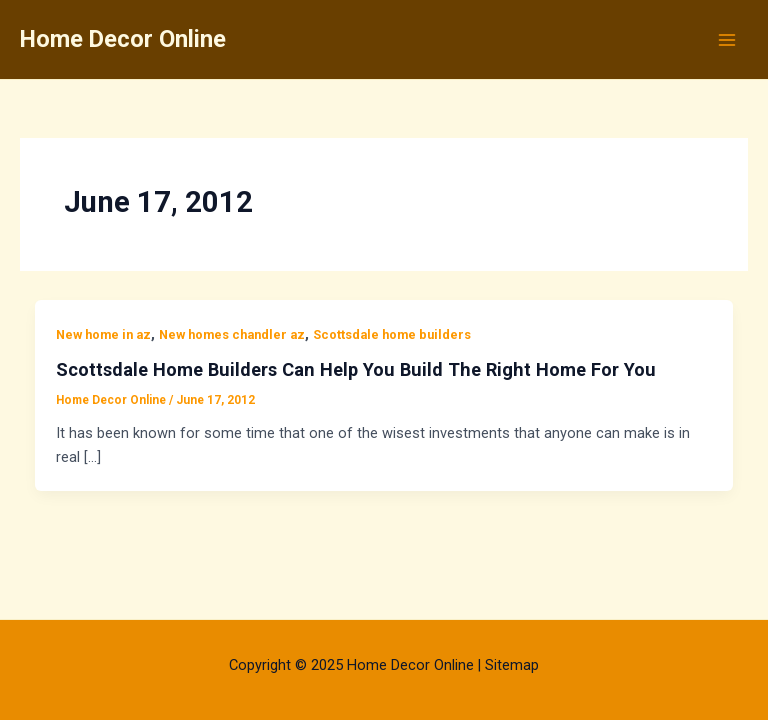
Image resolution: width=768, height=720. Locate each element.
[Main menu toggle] (727, 40)
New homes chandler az (232, 334)
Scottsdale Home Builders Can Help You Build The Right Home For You (356, 369)
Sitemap (512, 665)
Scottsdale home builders (392, 334)
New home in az (103, 334)
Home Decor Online (123, 39)
